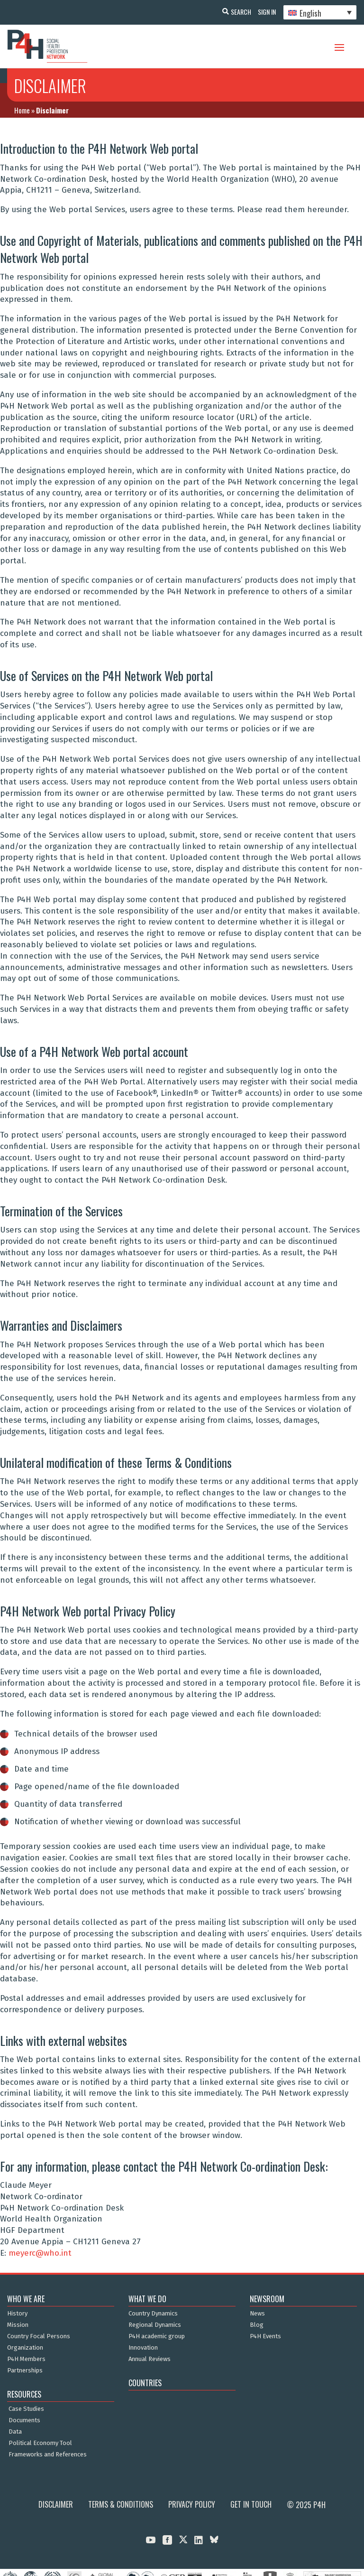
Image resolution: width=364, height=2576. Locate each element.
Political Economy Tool (40, 2443)
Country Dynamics (153, 2313)
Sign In (264, 12)
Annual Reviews (149, 2359)
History (17, 2313)
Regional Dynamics (154, 2325)
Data (15, 2431)
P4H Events (265, 2336)
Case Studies (26, 2409)
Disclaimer (55, 2504)
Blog (257, 2325)
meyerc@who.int (40, 2253)
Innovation (143, 2347)
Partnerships (25, 2370)
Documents (24, 2420)
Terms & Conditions (120, 2504)
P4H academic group (156, 2336)
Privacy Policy (191, 2504)
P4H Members (26, 2359)
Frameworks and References (48, 2454)
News (257, 2313)
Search (236, 12)
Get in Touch (251, 2504)
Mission (17, 2325)
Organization (25, 2347)
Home (22, 110)
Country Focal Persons (38, 2336)
